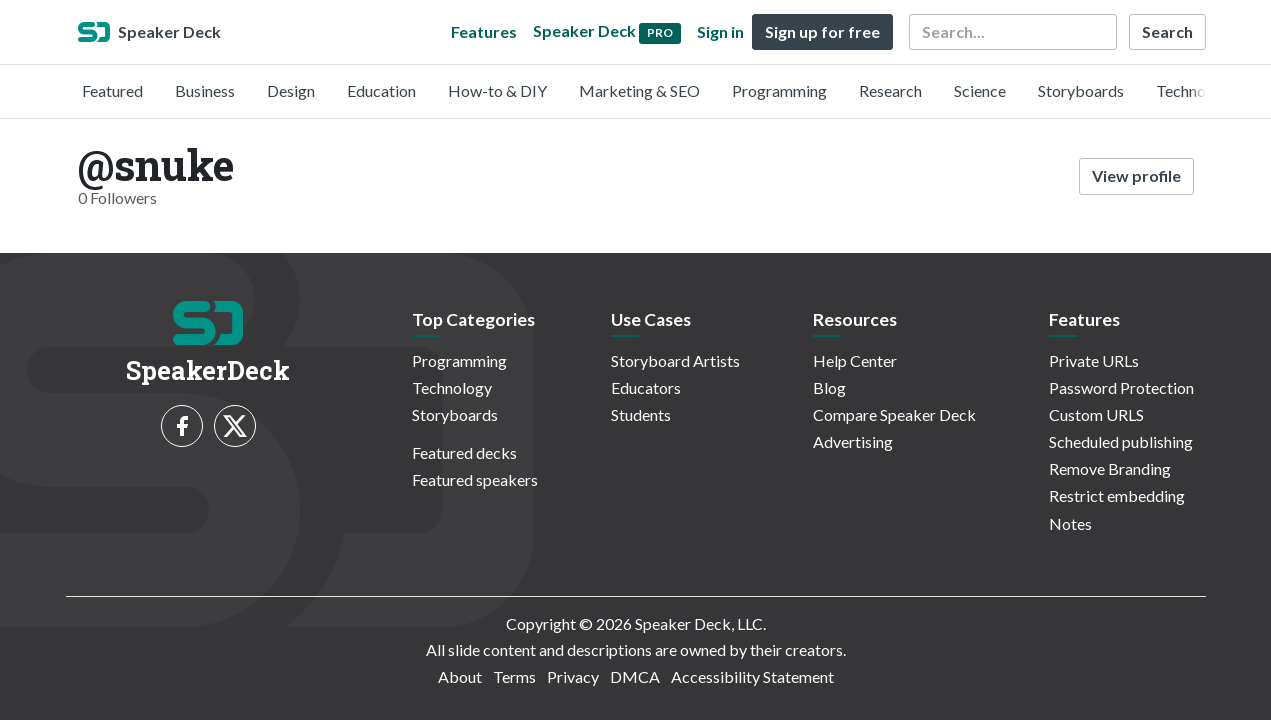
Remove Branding (1110, 468)
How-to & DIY (497, 90)
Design (291, 90)
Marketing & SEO (639, 90)
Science (980, 90)
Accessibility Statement (752, 676)
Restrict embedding (1117, 495)
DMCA (635, 676)
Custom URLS (1096, 414)
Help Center (855, 360)
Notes (1070, 523)
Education (381, 90)
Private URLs (1094, 360)
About (460, 676)
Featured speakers (475, 479)
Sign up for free (822, 31)
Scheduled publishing (1121, 441)
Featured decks (464, 452)
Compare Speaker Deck (894, 414)
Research (890, 90)
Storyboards (1081, 90)
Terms (514, 676)
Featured (112, 90)
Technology (1196, 90)
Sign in (720, 31)
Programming (779, 90)
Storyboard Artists (675, 360)
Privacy (573, 676)
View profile (1136, 175)
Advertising (853, 441)
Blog (829, 387)
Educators (646, 387)
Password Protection (1121, 387)
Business (205, 90)
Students (641, 414)
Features (484, 31)
